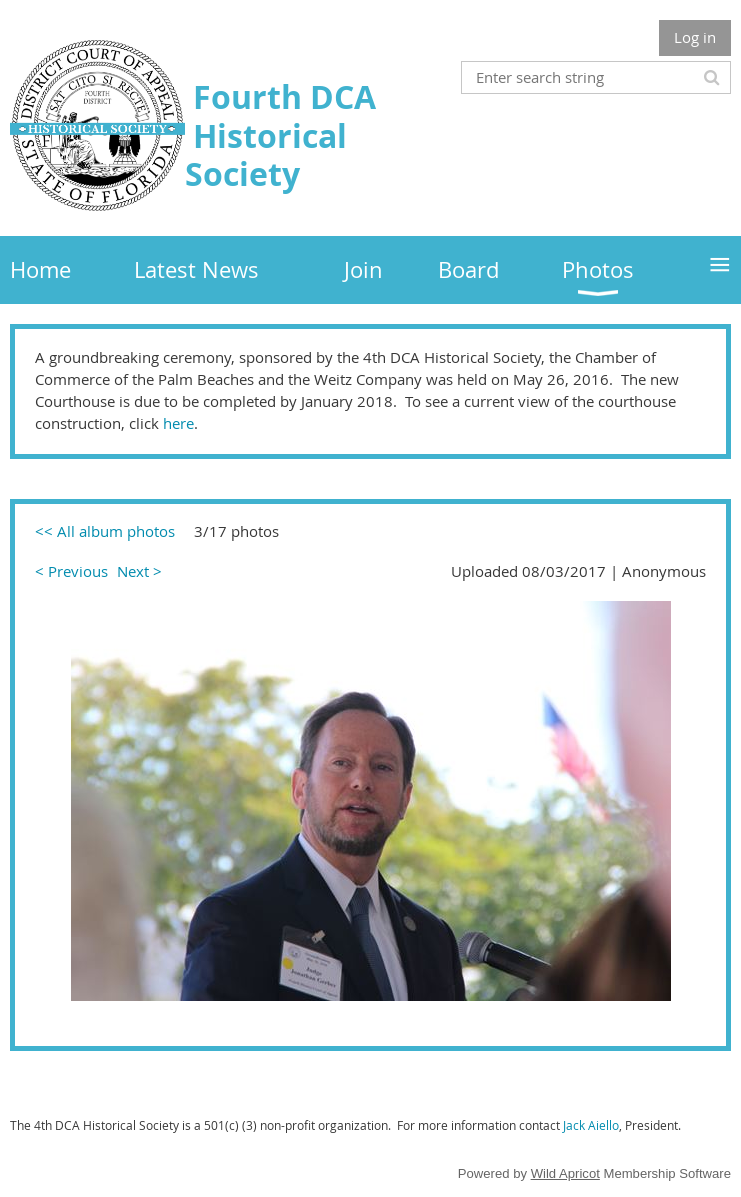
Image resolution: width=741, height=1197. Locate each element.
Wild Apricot (565, 1173)
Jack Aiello (591, 1125)
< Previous (71, 571)
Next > (139, 571)
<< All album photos (105, 531)
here (178, 423)
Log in (695, 37)
